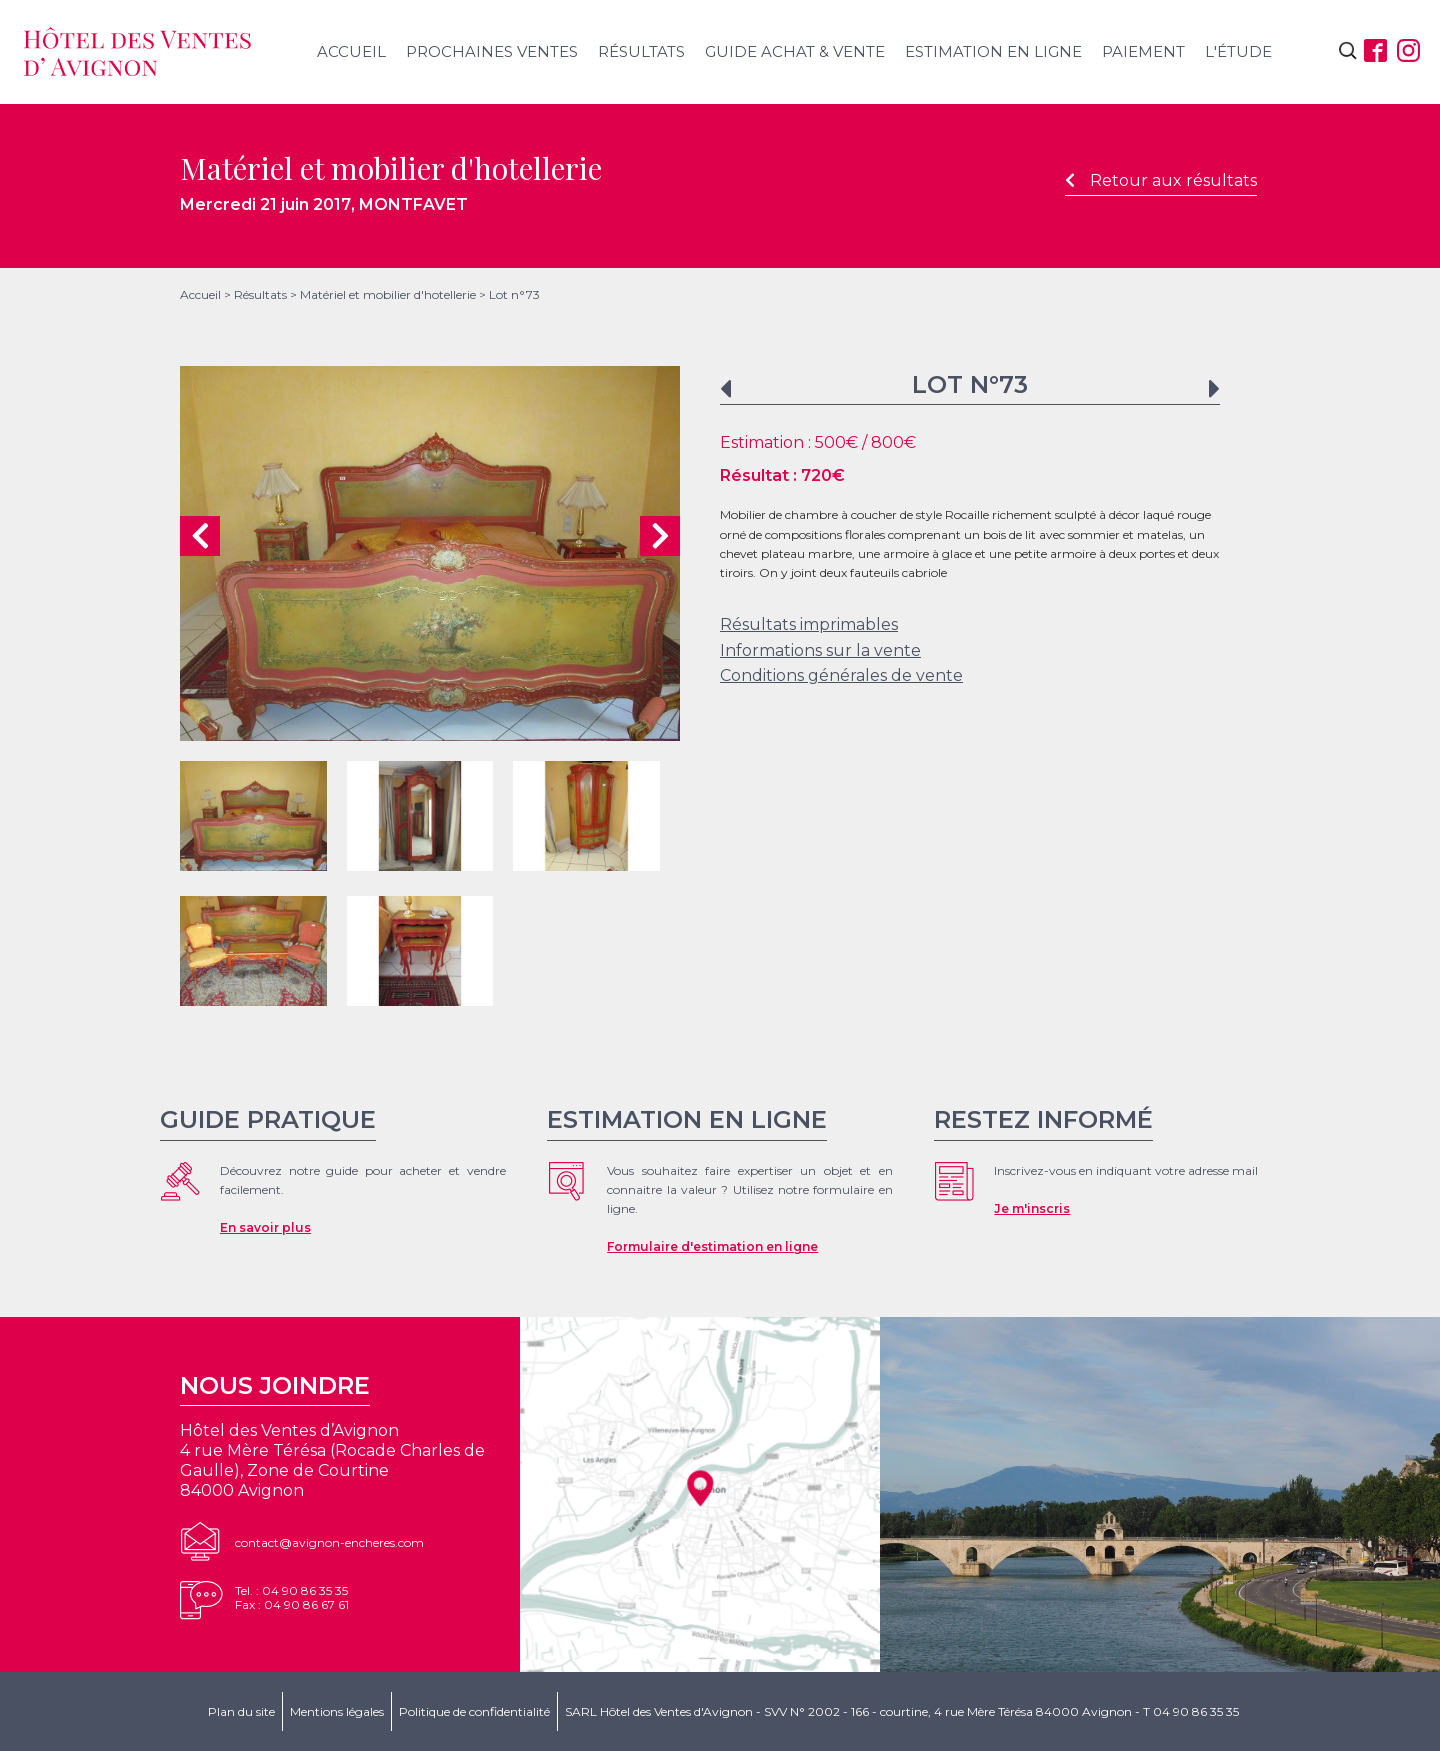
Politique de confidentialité (474, 1711)
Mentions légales (337, 1711)
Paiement (1143, 51)
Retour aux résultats (1161, 180)
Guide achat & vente (795, 51)
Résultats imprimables (809, 624)
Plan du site (241, 1711)
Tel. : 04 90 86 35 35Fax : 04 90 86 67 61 (292, 1597)
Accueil (351, 51)
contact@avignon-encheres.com (329, 1542)
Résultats (641, 51)
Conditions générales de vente (841, 675)
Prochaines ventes (492, 51)
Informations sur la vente (820, 650)
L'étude (1238, 51)
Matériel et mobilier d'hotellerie (388, 294)
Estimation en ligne (993, 51)
